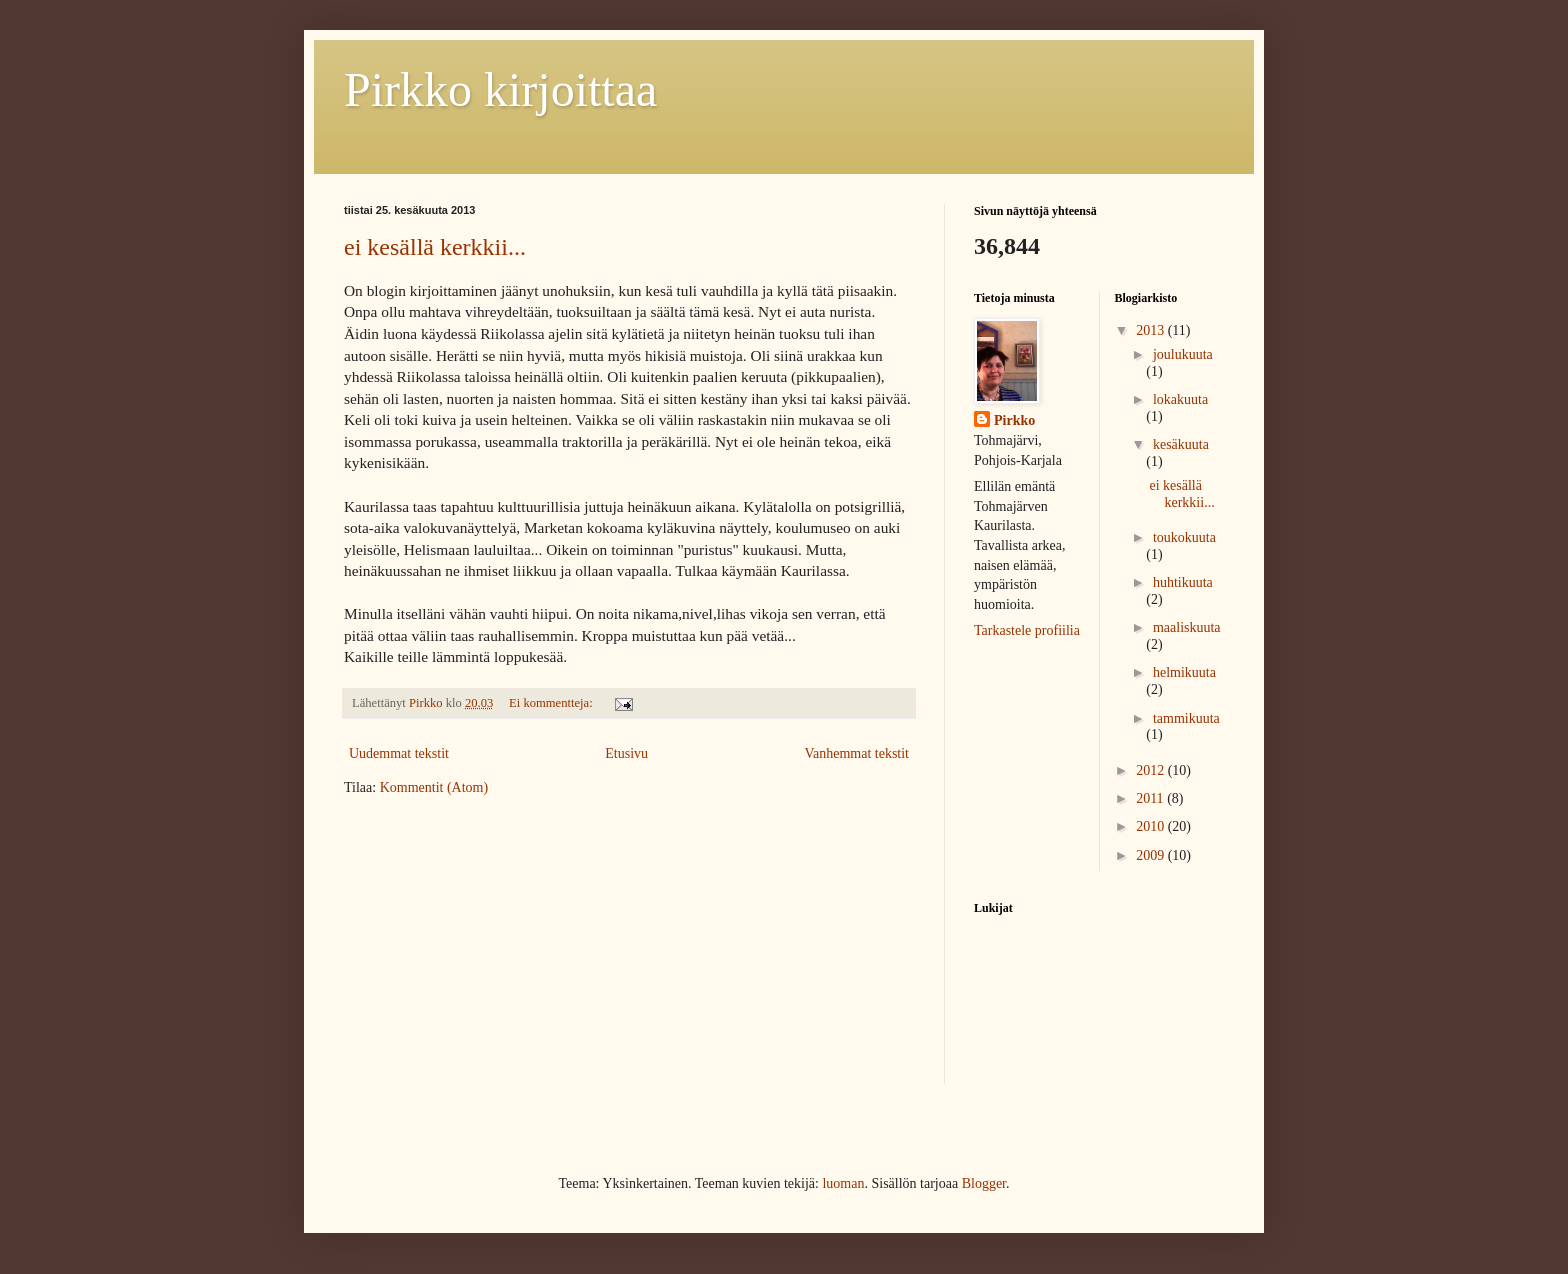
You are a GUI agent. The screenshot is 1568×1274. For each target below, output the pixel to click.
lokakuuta (1180, 399)
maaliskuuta (1187, 627)
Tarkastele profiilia (1027, 630)
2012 (1152, 770)
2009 (1152, 855)
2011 (1151, 798)
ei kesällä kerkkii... (435, 247)
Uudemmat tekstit (399, 753)
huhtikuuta (1183, 582)
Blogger (984, 1183)
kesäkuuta (1181, 444)
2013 (1152, 330)
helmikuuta (1184, 672)
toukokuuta (1184, 537)
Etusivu (626, 753)
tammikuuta (1186, 718)
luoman (843, 1183)
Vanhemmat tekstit (856, 753)
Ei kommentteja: (552, 703)
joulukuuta (1183, 354)
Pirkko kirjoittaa (500, 89)
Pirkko (1014, 420)
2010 (1152, 826)
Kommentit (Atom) (434, 787)
